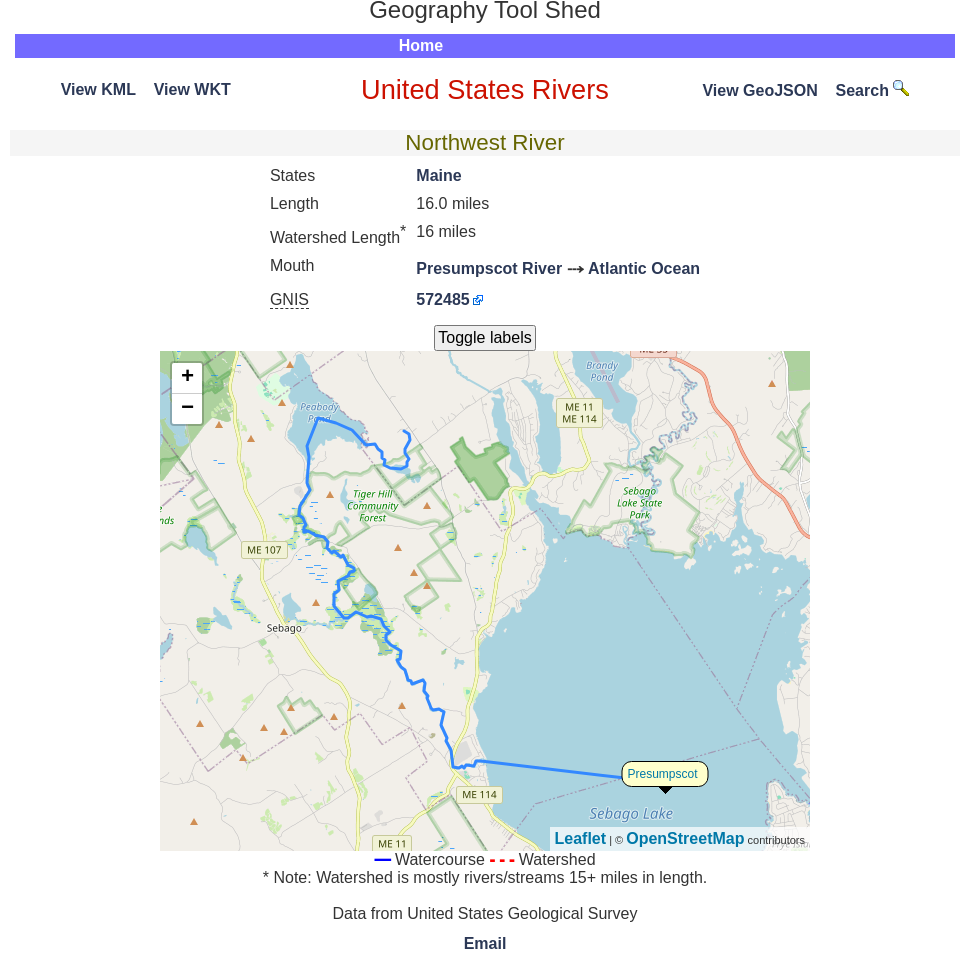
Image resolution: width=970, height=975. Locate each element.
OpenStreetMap (685, 838)
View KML (98, 89)
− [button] (187, 409)
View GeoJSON (759, 90)
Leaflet (581, 838)
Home (421, 45)
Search (873, 90)
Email (485, 943)
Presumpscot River (489, 268)
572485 (442, 299)
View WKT (192, 89)
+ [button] (187, 378)
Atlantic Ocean (644, 268)
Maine (438, 175)
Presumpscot (663, 774)
